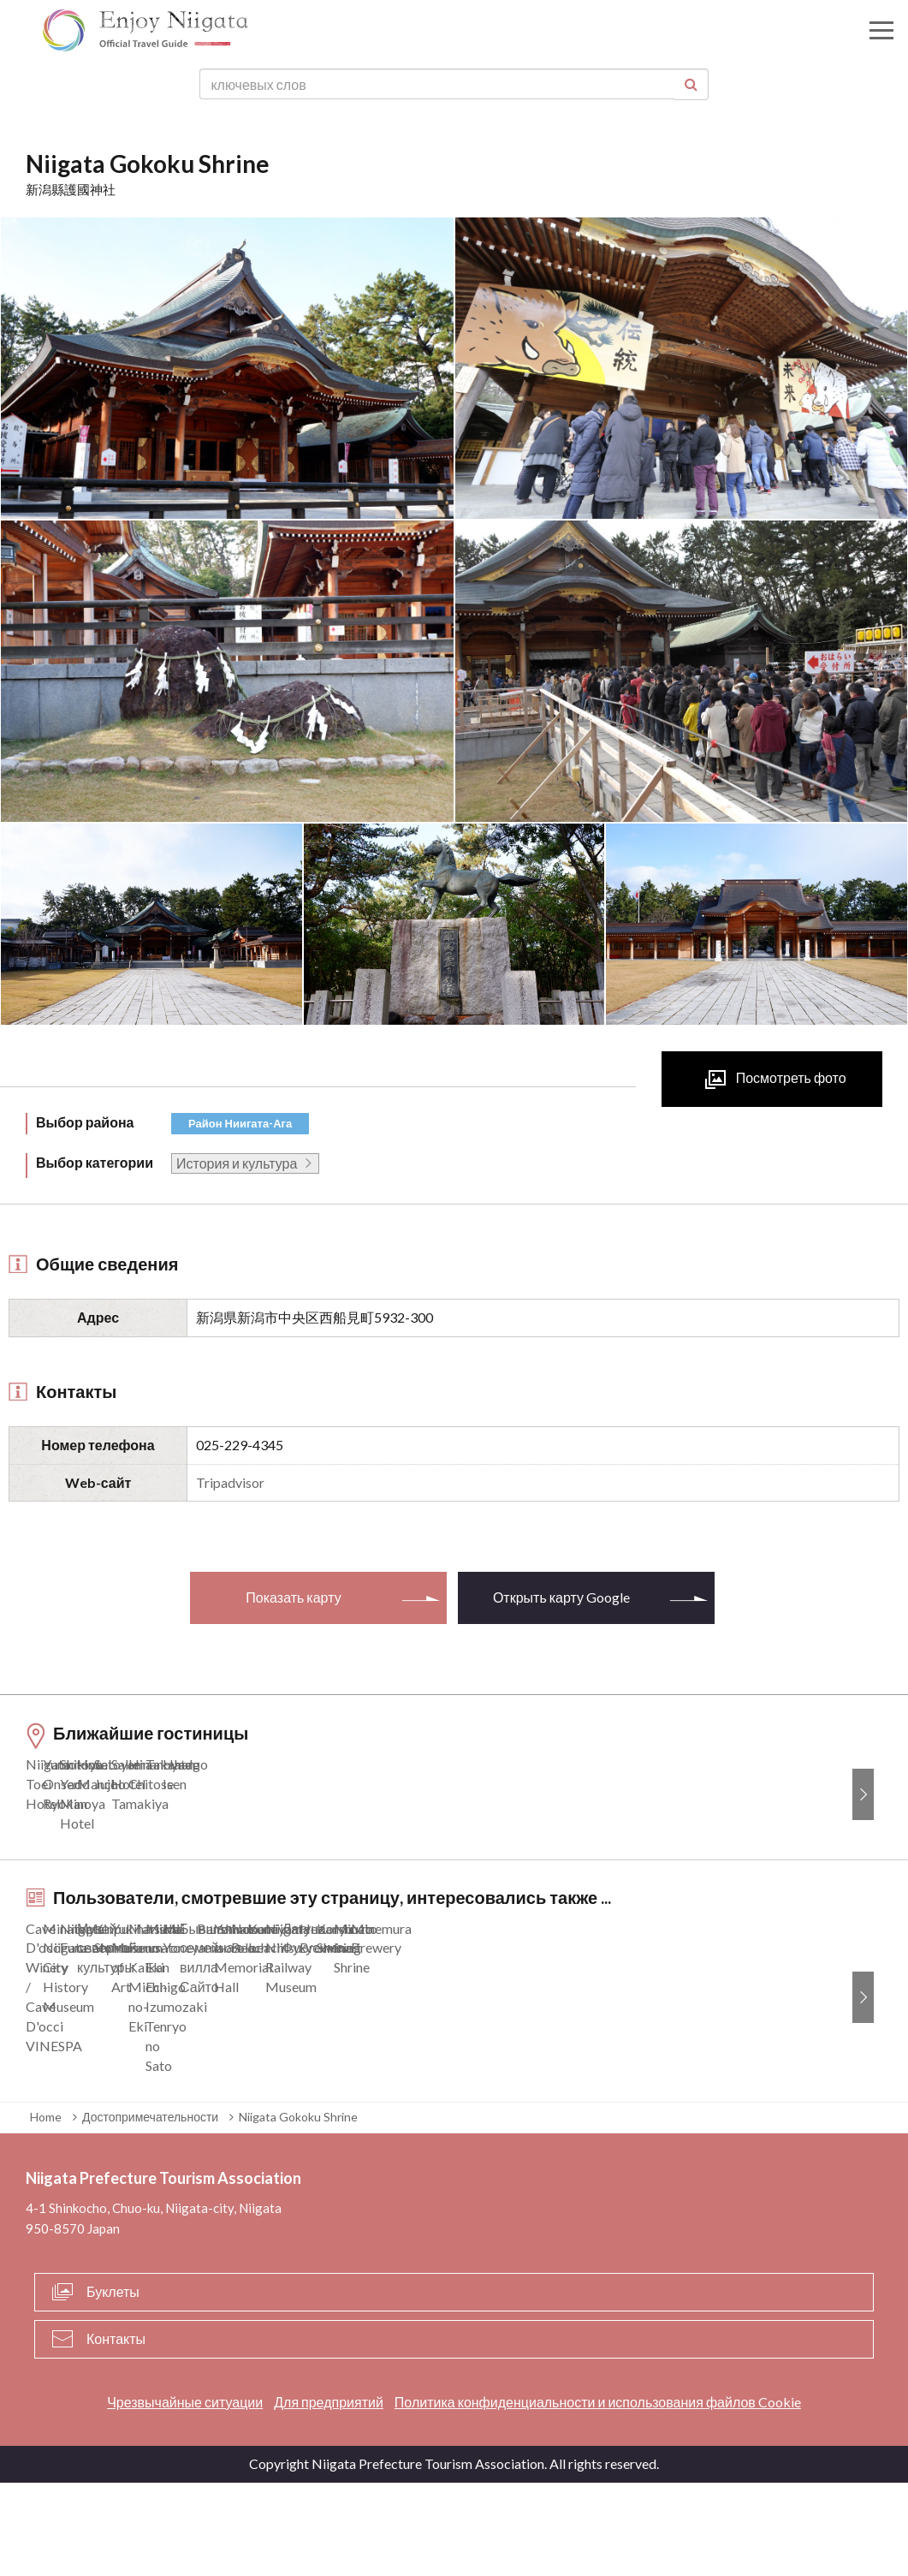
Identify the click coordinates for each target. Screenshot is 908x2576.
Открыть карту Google (561, 1597)
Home (46, 2210)
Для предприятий (328, 2494)
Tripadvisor (230, 1482)
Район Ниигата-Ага (240, 1123)
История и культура (236, 1163)
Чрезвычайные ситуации (185, 2494)
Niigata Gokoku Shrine (298, 2210)
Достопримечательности (150, 2210)
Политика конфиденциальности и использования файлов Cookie (598, 2494)
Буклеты (112, 2384)
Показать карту (293, 1597)
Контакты (115, 2431)
